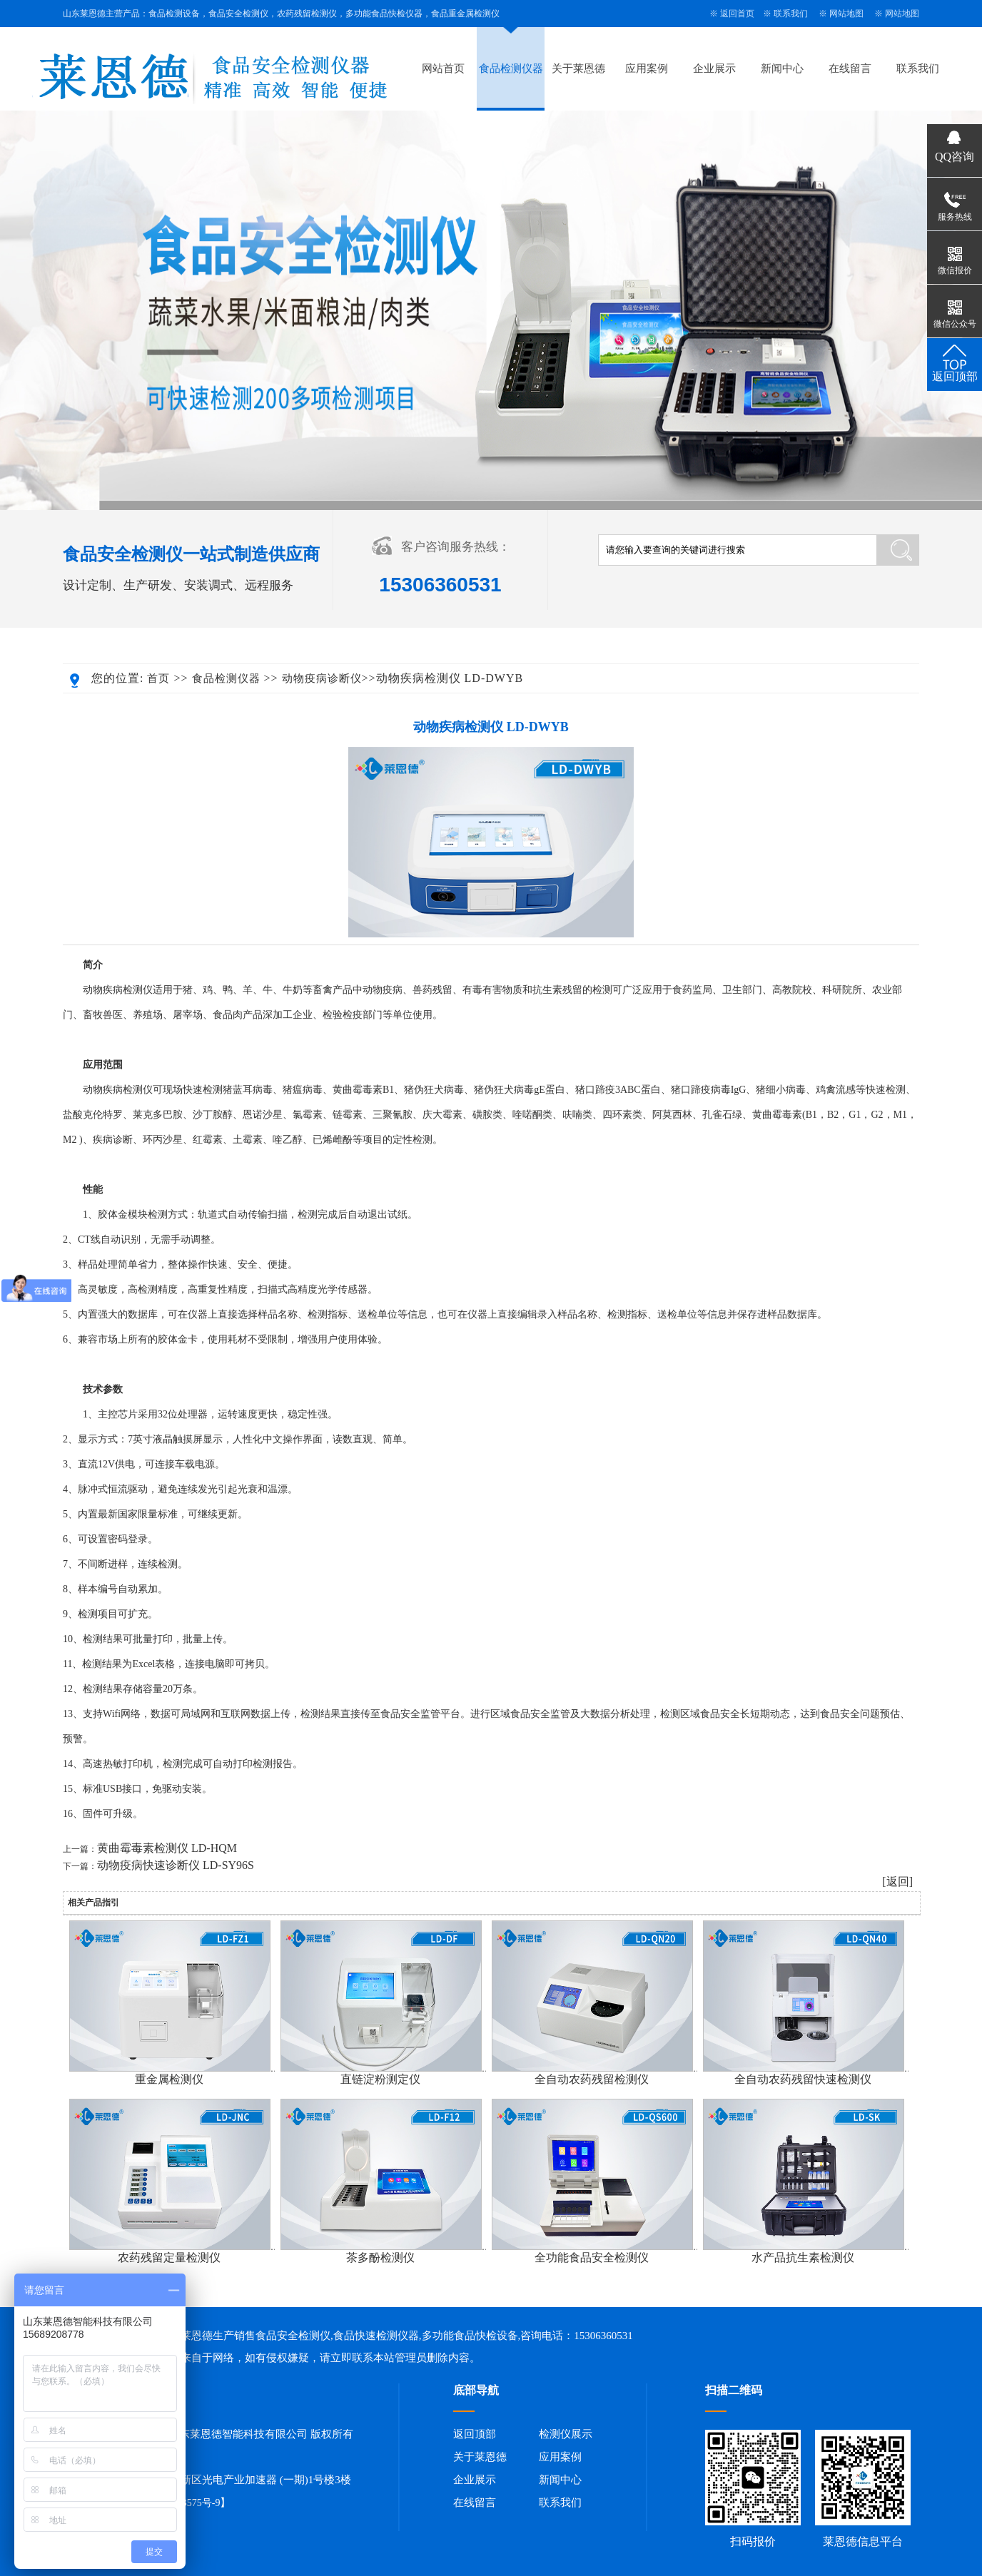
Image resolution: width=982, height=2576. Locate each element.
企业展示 (714, 68)
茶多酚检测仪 (380, 2257)
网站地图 (846, 14)
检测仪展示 (565, 2434)
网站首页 (443, 68)
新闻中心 (782, 68)
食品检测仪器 (511, 68)
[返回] (897, 1881)
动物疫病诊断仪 (322, 678)
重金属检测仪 (169, 2079)
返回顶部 (474, 2434)
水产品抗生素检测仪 (802, 2257)
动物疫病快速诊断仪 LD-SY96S (175, 1865)
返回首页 (737, 14)
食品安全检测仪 (292, 2335)
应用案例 (646, 68)
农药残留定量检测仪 (169, 2257)
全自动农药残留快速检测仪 (802, 2079)
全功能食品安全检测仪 (592, 2257)
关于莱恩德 (578, 68)
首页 (158, 678)
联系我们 (791, 14)
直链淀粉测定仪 (380, 2079)
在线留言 (850, 68)
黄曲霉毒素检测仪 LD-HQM (167, 1848)
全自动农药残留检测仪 (592, 2079)
